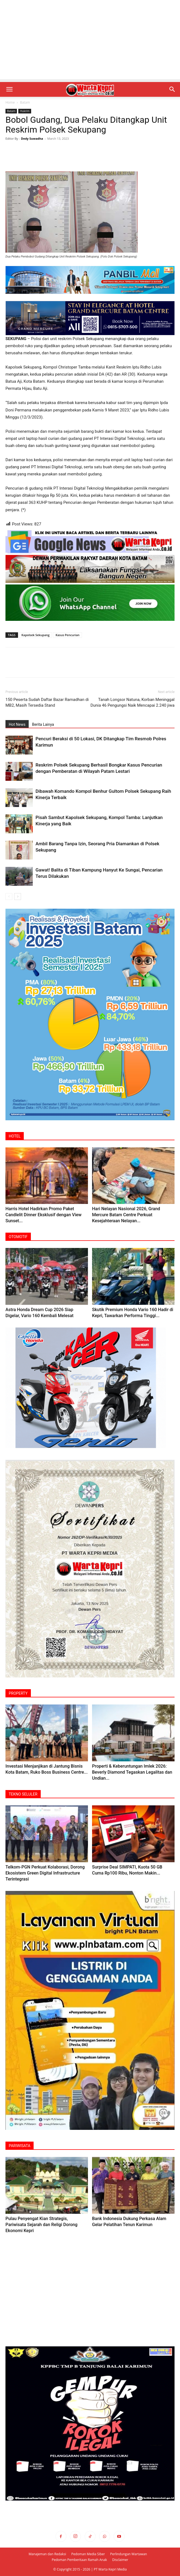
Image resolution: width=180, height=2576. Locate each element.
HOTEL (14, 1136)
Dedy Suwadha (32, 138)
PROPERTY (18, 1693)
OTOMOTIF (18, 1237)
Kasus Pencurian (67, 635)
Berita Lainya (43, 724)
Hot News (17, 724)
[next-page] (17, 896)
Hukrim (24, 111)
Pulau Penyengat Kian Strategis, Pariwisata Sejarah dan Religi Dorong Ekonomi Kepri (41, 2224)
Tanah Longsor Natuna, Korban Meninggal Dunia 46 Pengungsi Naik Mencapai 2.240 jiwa (132, 702)
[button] (9, 89)
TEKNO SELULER (23, 1794)
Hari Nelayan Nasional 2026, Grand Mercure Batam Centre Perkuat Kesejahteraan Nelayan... (126, 1214)
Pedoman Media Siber (88, 2554)
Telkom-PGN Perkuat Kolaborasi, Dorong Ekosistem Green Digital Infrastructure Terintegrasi (45, 1873)
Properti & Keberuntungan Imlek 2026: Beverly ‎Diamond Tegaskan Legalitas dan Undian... (132, 1772)
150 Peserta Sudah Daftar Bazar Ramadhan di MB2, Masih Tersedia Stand (47, 702)
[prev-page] (8, 896)
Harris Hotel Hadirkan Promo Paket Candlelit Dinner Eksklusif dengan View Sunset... (43, 1214)
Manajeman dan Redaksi (47, 2554)
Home (10, 102)
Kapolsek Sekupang (36, 635)
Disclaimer (120, 2559)
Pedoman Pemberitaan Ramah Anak (79, 2559)
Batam (25, 102)
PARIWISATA (19, 2146)
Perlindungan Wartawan (128, 2554)
